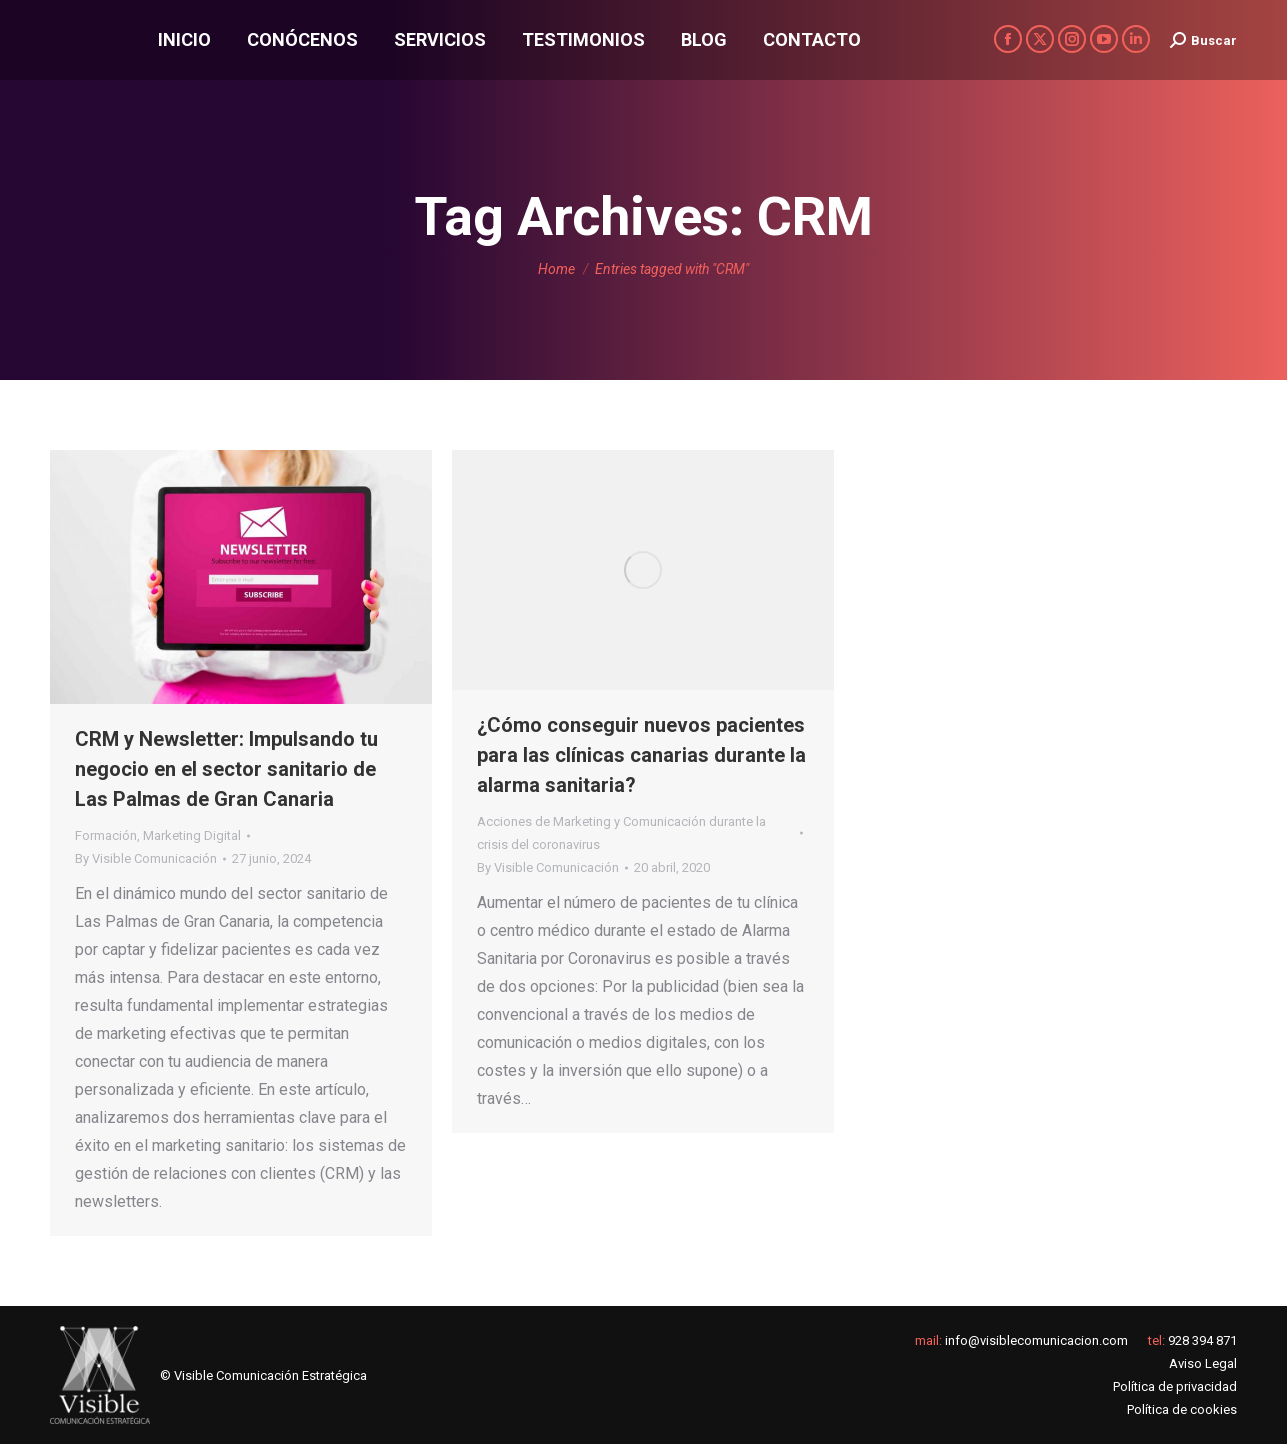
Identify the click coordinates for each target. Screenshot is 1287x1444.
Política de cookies (1182, 1409)
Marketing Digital (192, 835)
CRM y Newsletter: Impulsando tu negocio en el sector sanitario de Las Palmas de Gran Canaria (226, 769)
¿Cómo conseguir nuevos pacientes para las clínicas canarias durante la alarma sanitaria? (641, 755)
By (146, 858)
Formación (106, 835)
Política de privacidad (1175, 1386)
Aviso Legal (1203, 1363)
